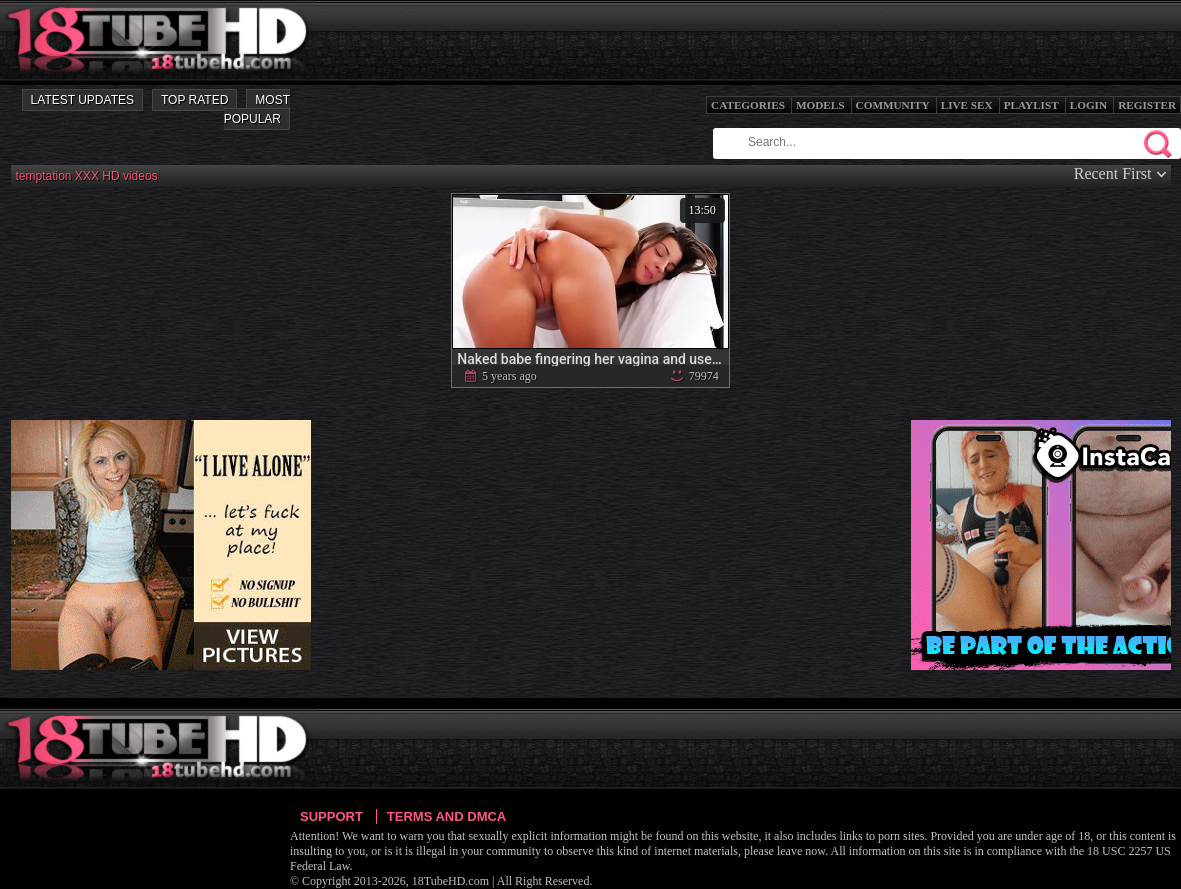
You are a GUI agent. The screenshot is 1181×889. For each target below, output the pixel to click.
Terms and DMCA (446, 816)
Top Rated (194, 100)
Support (331, 816)
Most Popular (257, 109)
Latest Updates (82, 100)
